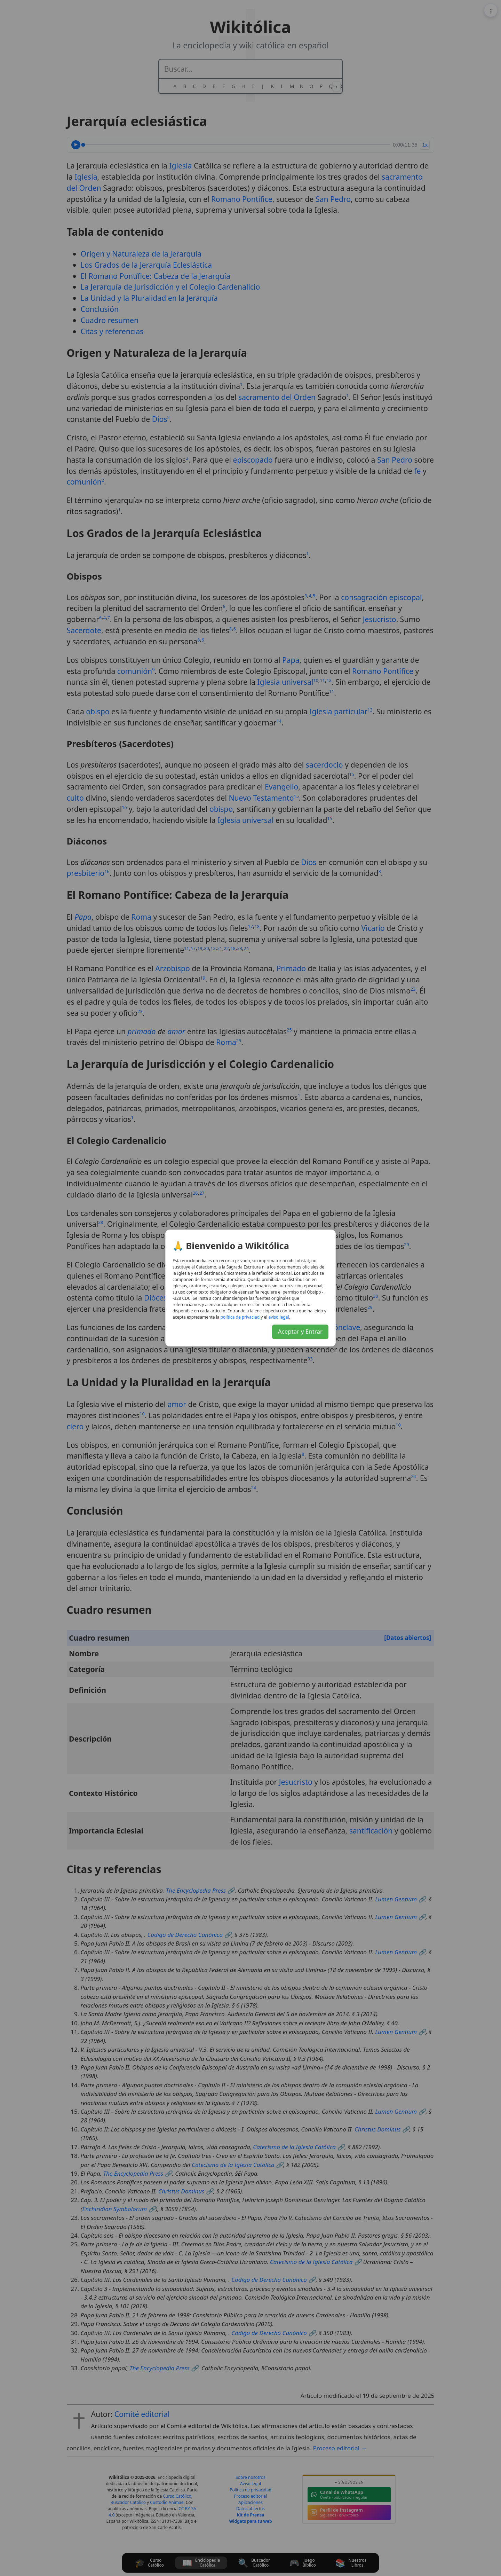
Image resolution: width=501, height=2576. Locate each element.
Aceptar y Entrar (300, 1331)
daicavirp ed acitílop (240, 1317)
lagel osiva (278, 1317)
